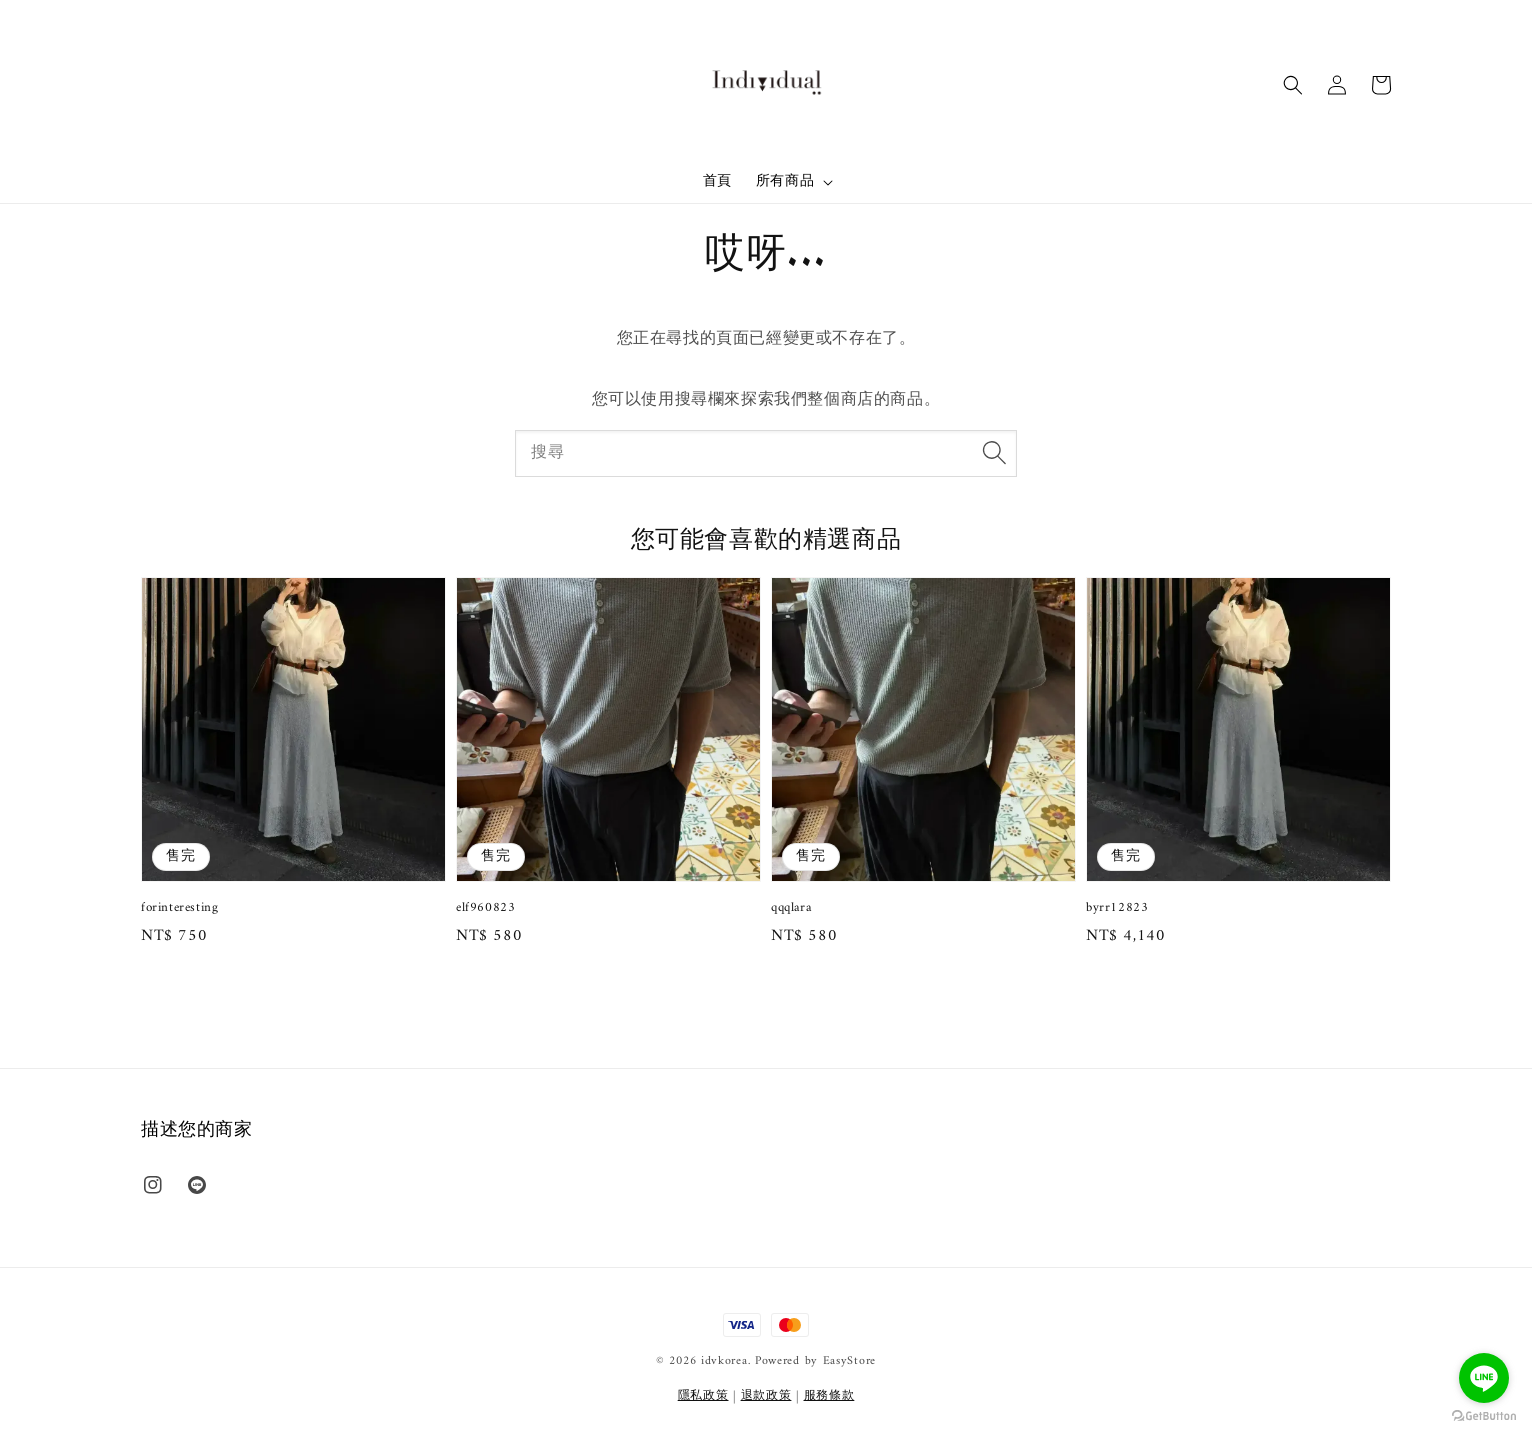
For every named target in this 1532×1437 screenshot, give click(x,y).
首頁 (717, 181)
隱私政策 (703, 1396)
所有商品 (785, 182)
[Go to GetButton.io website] (1484, 1416)
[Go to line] (1484, 1378)
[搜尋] (994, 453)
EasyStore (849, 1361)
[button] (1293, 85)
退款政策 (766, 1396)
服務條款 (829, 1396)
